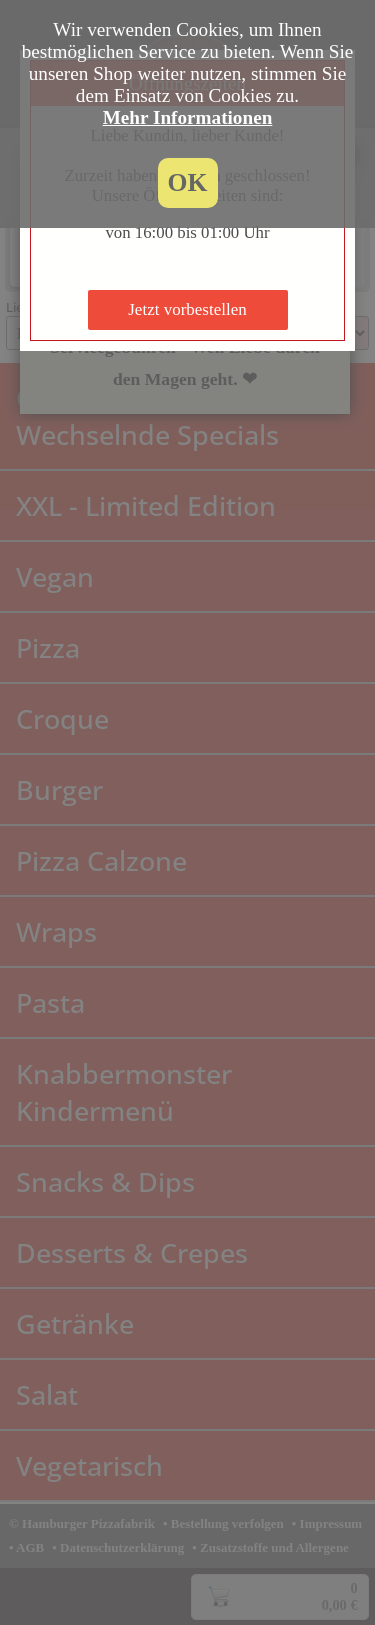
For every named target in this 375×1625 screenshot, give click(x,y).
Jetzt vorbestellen (187, 309)
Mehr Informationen (188, 117)
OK (188, 182)
